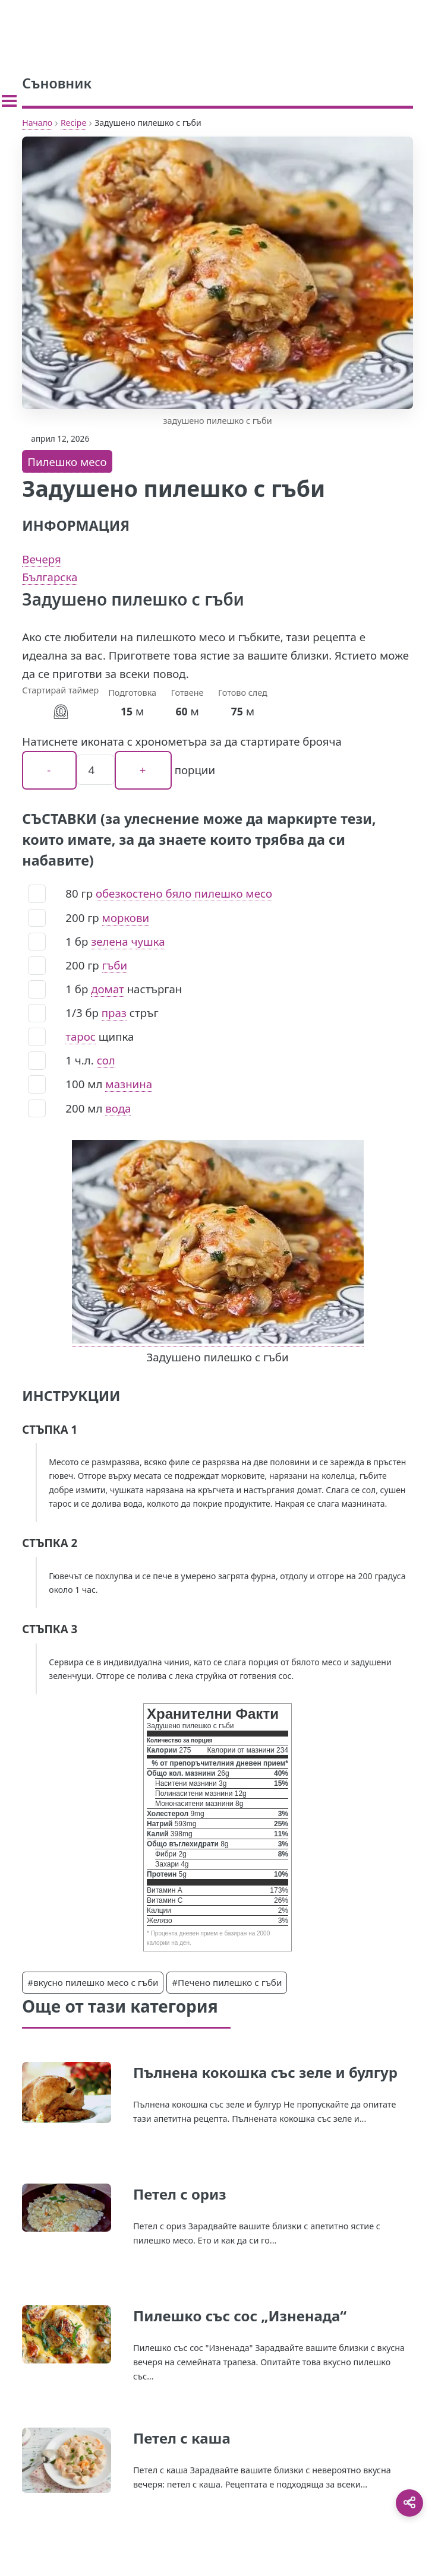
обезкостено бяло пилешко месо (184, 893)
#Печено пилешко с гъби (227, 1982)
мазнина (128, 1083)
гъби (115, 965)
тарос (80, 1036)
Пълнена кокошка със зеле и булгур (265, 2072)
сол (106, 1060)
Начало (37, 122)
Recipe (73, 122)
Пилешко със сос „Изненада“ (239, 2315)
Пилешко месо (66, 461)
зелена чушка (128, 941)
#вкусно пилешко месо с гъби (92, 1982)
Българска (49, 576)
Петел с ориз (179, 2194)
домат (107, 988)
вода (118, 1108)
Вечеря (41, 559)
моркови (125, 917)
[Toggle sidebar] (9, 101)
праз (114, 1012)
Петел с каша (182, 2438)
